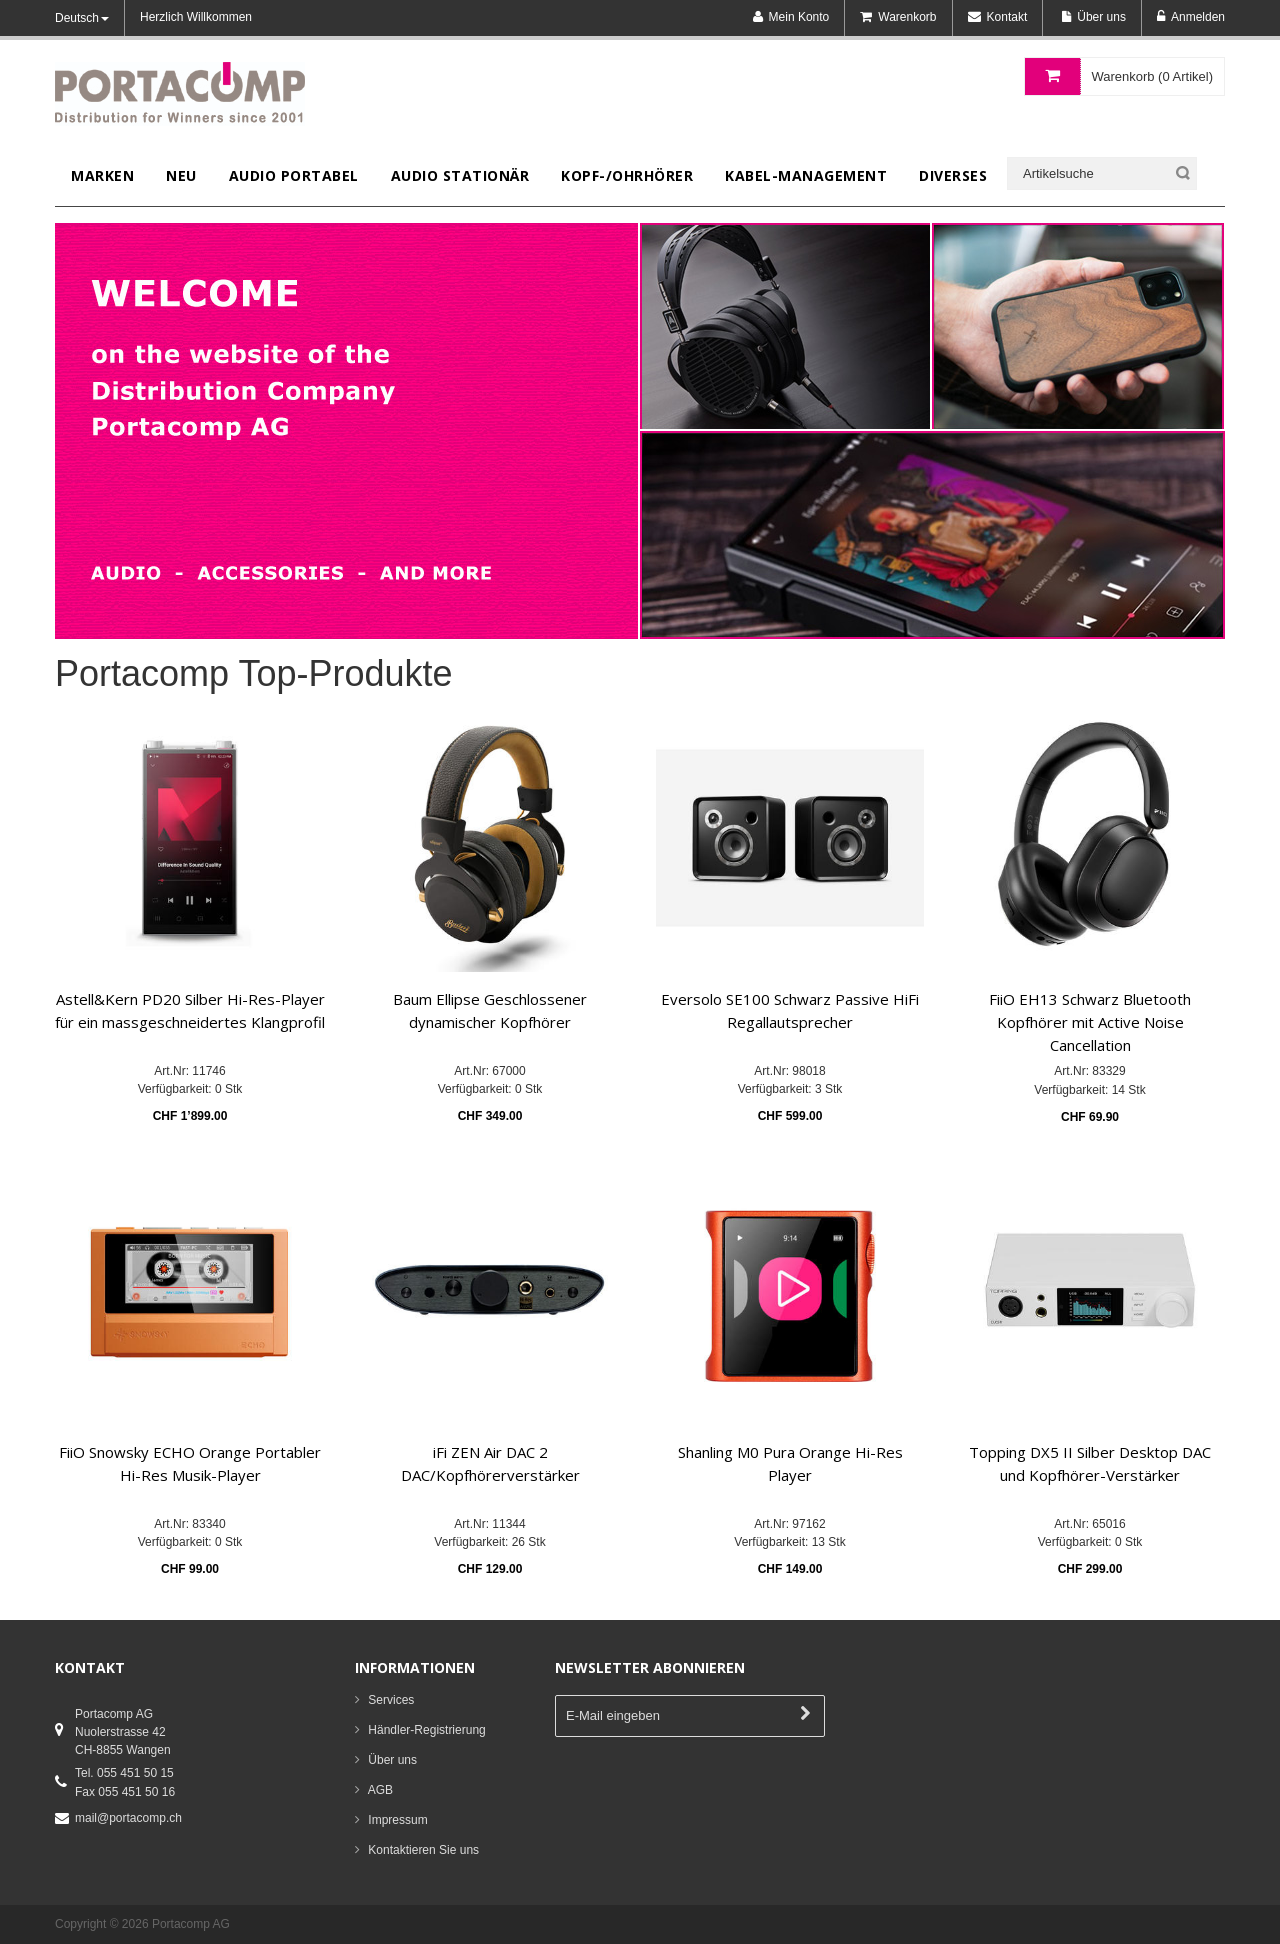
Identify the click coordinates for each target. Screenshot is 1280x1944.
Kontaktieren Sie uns (423, 1850)
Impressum (397, 1820)
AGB (380, 1790)
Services (391, 1700)
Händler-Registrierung (426, 1730)
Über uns (392, 1760)
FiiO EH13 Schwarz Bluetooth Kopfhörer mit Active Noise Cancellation (1090, 1022)
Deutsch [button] (82, 18)
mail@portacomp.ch (128, 1818)
